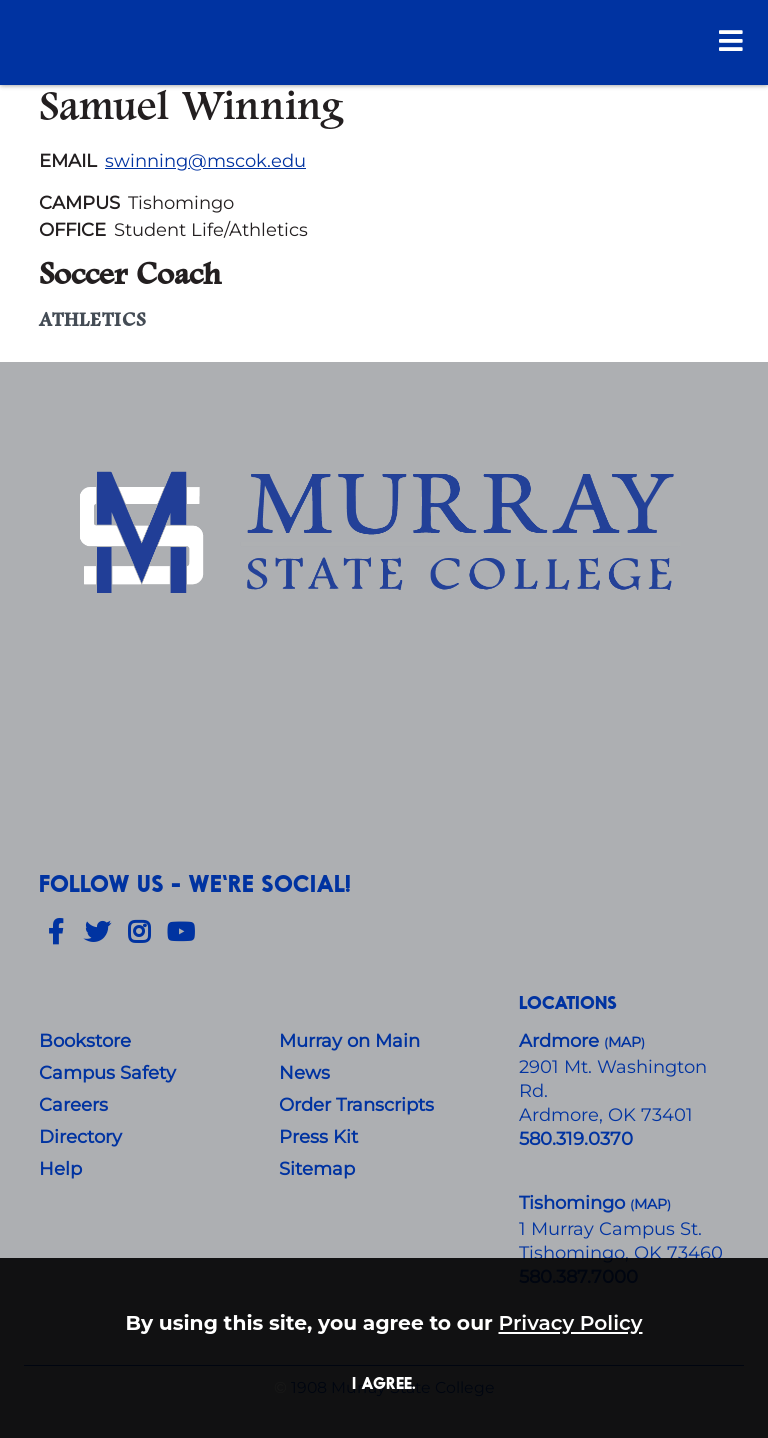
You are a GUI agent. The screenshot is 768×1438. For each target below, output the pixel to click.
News (304, 1073)
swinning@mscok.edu (205, 161)
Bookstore (85, 1041)
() (650, 1204)
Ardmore (561, 1041)
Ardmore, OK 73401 (606, 1115)
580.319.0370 (576, 1139)
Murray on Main (349, 1041)
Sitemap (317, 1169)
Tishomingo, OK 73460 (621, 1253)
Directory (80, 1137)
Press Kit (318, 1137)
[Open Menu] (731, 40)
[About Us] (384, 536)
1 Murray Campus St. (610, 1229)
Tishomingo (574, 1203)
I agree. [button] (384, 1382)
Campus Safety (107, 1073)
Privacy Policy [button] (571, 1322)
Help (60, 1169)
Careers (73, 1105)
